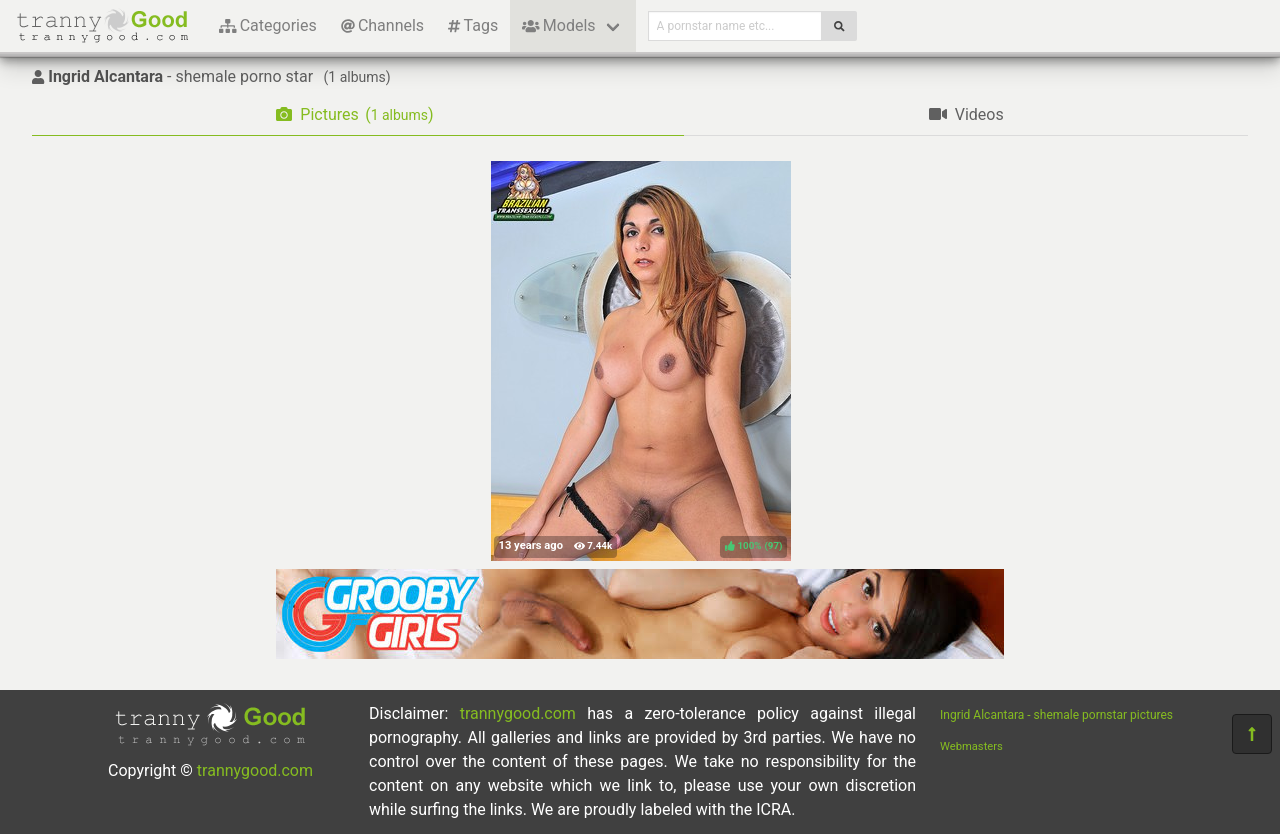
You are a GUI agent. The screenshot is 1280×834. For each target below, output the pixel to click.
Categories (268, 25)
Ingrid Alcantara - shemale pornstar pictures (1056, 715)
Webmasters (971, 746)
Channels (382, 25)
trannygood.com (255, 770)
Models (558, 25)
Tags (473, 25)
